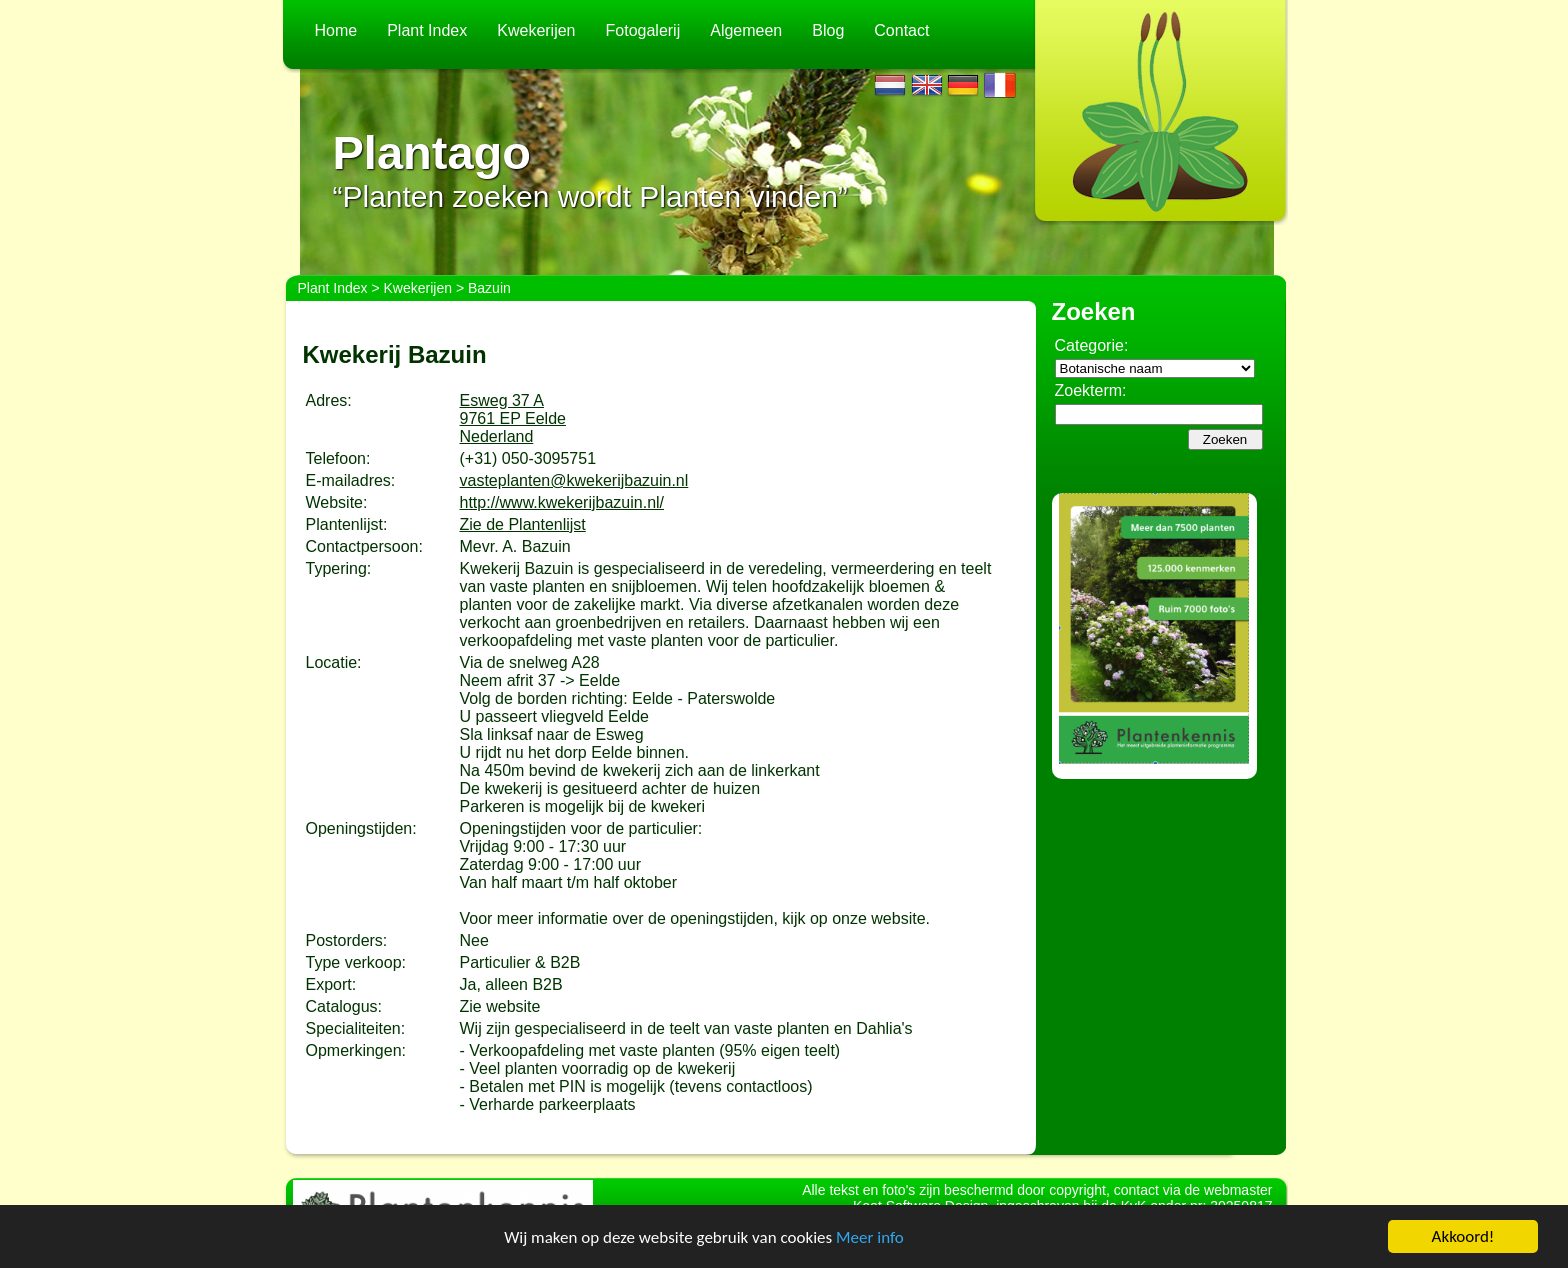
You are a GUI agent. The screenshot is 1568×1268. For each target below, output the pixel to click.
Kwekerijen (536, 30)
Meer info (870, 1237)
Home (336, 30)
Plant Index (427, 30)
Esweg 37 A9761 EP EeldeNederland (513, 418)
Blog (828, 30)
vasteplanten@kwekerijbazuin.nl (574, 480)
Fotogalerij (643, 30)
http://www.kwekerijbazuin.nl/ (562, 502)
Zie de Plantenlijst (523, 524)
